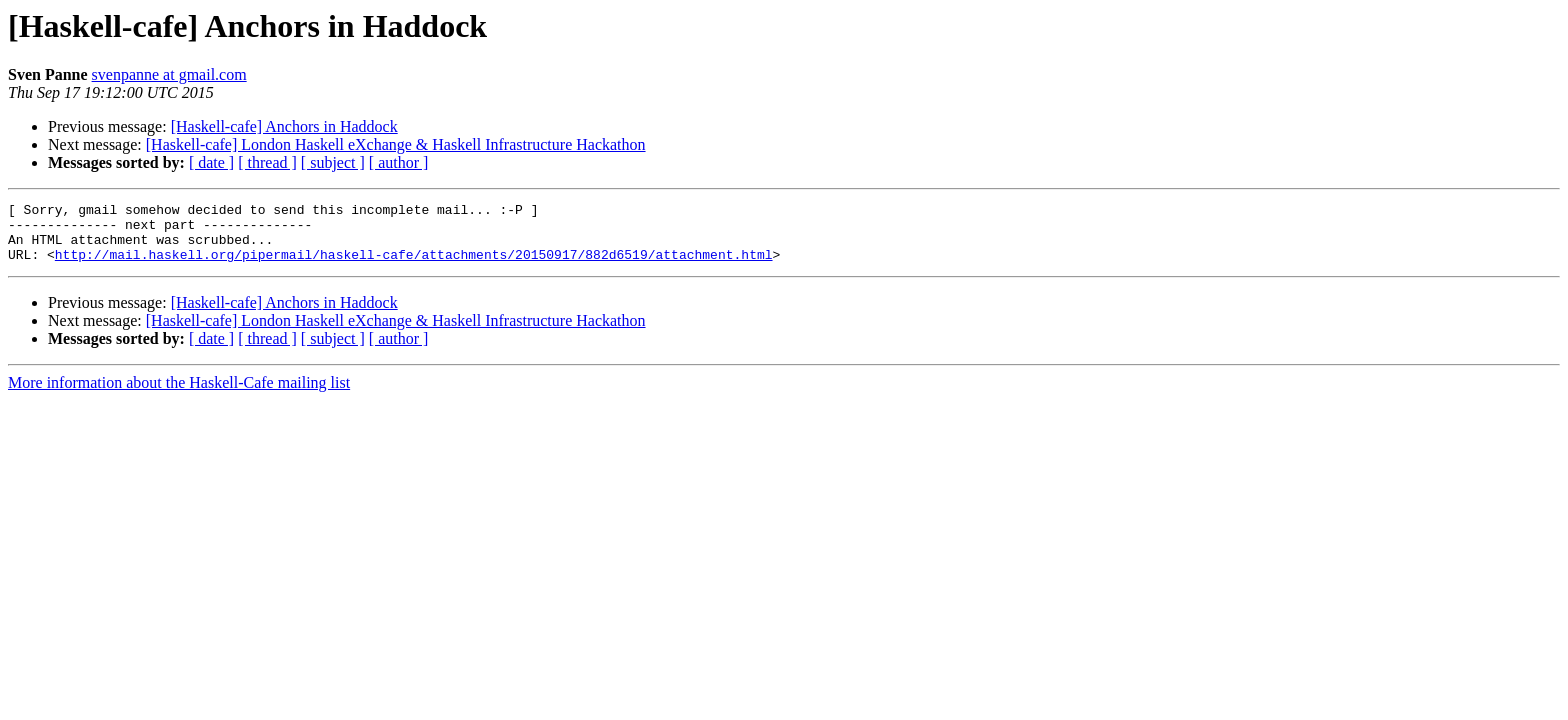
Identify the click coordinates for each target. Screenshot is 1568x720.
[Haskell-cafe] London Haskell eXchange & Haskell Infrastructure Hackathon (396, 144)
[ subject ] (333, 162)
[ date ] (211, 162)
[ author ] (399, 162)
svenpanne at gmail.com (169, 74)
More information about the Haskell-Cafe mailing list (179, 394)
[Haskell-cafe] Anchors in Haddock (284, 126)
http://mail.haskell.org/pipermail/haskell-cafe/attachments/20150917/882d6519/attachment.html (414, 266)
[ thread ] (267, 162)
